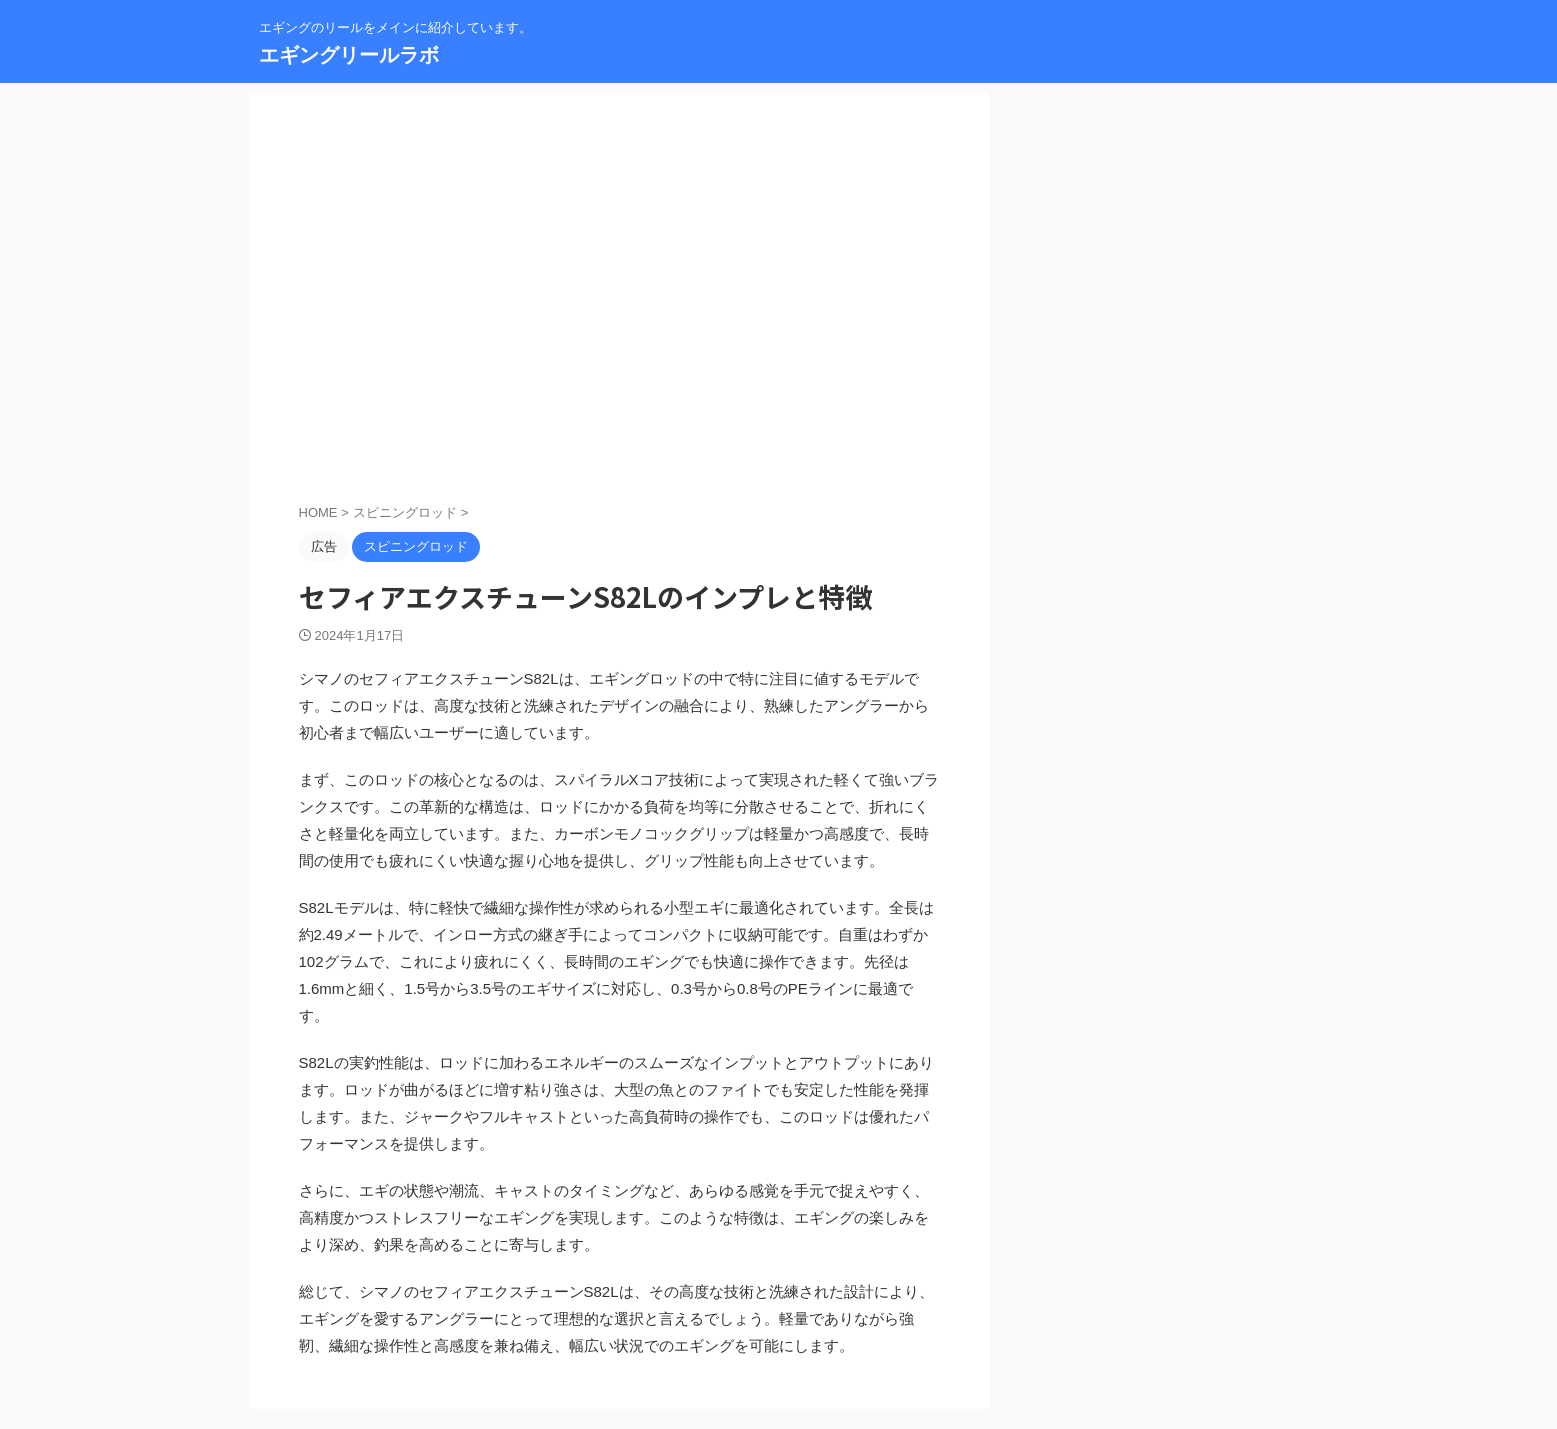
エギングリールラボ (349, 55)
